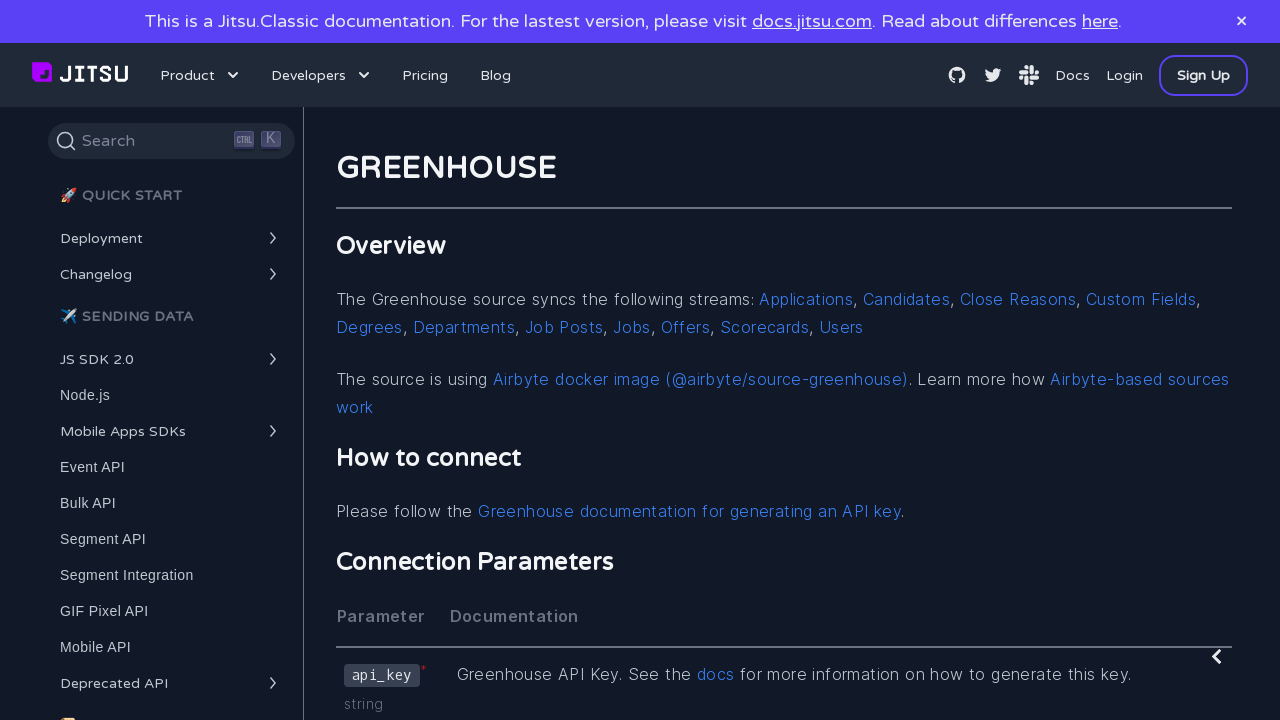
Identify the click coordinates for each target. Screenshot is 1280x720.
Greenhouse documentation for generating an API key (689, 511)
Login (1124, 75)
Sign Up (1203, 75)
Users (841, 327)
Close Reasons (1018, 299)
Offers (685, 327)
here (1100, 21)
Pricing (425, 75)
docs (716, 674)
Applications (806, 299)
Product (201, 75)
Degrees (369, 327)
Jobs (632, 327)
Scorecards (764, 327)
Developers (322, 75)
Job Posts (564, 327)
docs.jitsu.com (812, 21)
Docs (1072, 75)
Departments (464, 327)
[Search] (171, 141)
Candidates (906, 299)
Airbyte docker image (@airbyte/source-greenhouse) (701, 379)
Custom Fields (1141, 299)
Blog (495, 75)
